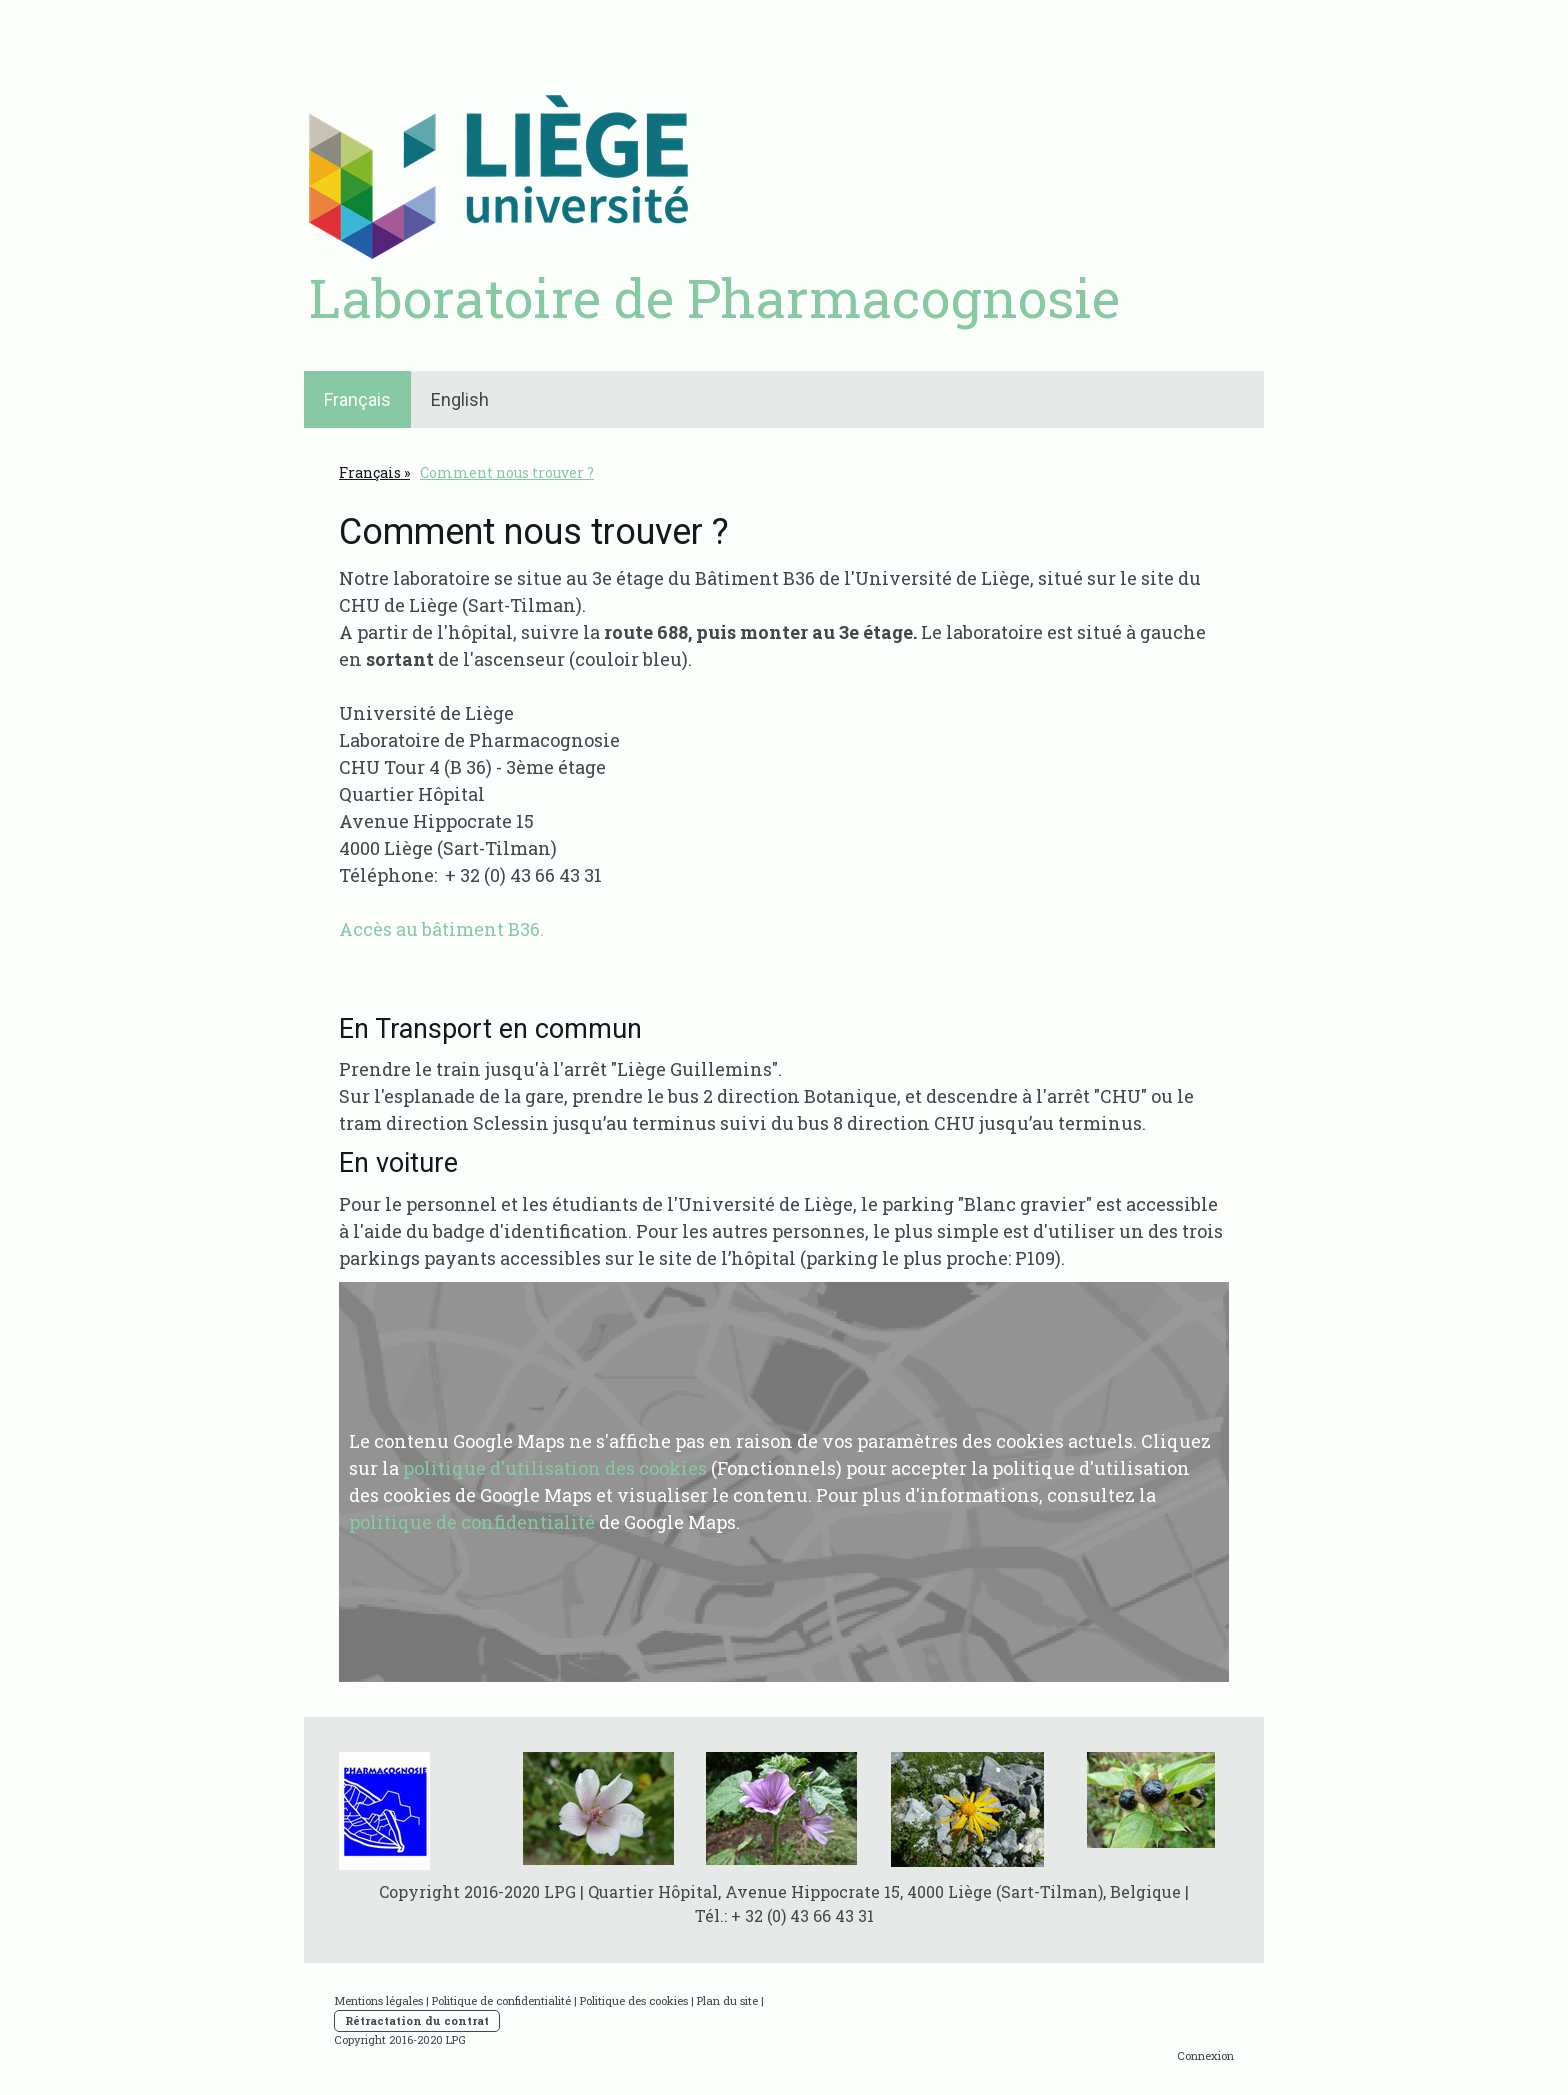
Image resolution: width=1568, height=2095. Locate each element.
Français (357, 399)
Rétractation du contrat (417, 2020)
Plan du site (727, 2000)
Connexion (1205, 2055)
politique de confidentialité (472, 1522)
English (460, 399)
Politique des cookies (634, 2000)
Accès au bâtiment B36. (441, 929)
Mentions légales (378, 2000)
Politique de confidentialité (501, 2000)
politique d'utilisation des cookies (555, 1468)
